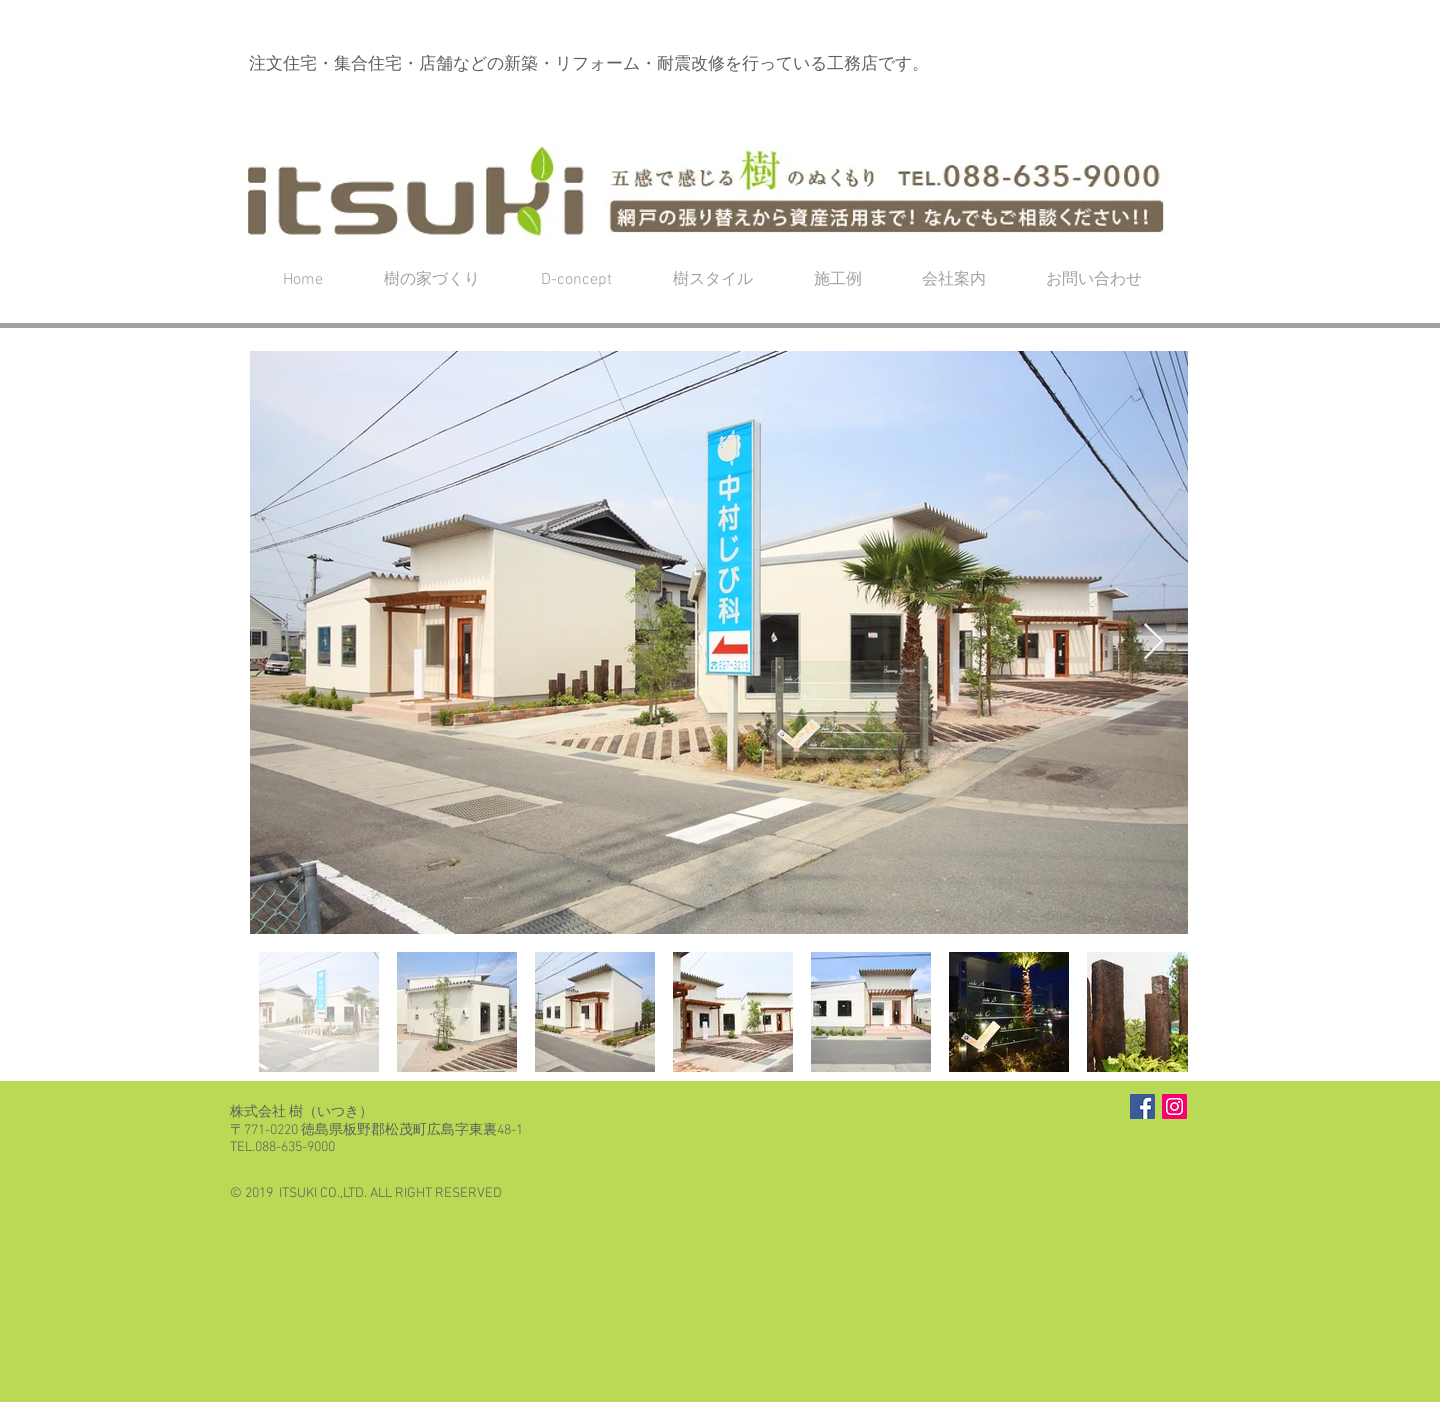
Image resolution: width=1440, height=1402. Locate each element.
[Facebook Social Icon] (1142, 1106)
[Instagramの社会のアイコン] (1174, 1106)
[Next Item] (1153, 642)
